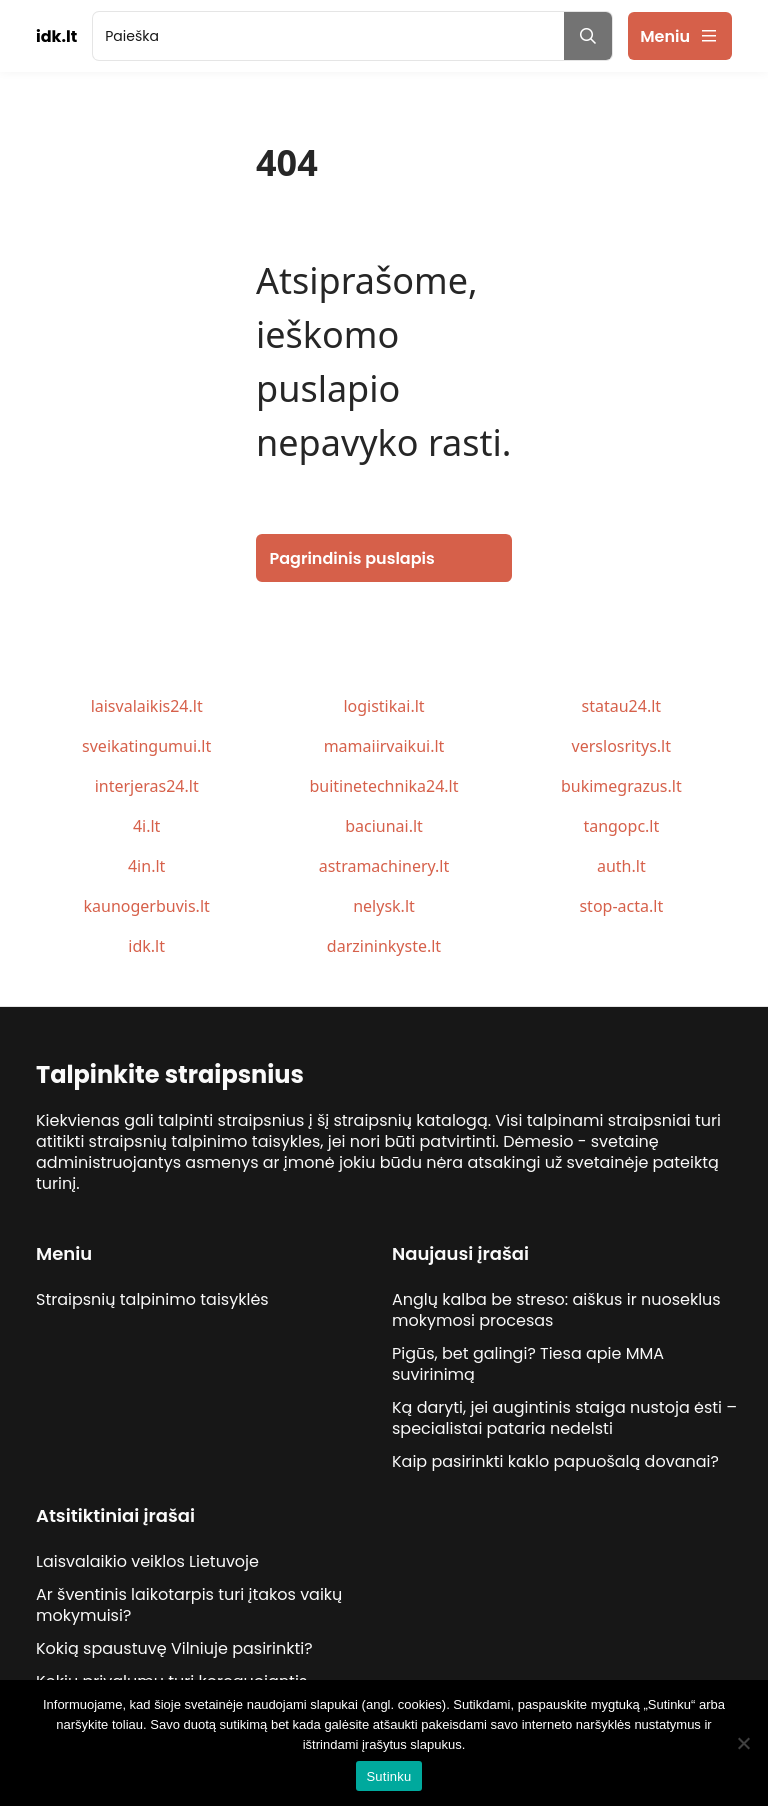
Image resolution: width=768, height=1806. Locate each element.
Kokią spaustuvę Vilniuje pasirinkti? (174, 1648)
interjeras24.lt (147, 786)
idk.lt (146, 946)
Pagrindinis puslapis (352, 558)
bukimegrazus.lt (621, 786)
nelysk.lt (384, 906)
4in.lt (146, 866)
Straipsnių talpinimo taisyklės (152, 1299)
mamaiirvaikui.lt (384, 746)
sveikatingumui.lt (146, 746)
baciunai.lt (384, 826)
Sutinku (388, 1776)
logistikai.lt (383, 706)
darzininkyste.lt (384, 946)
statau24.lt (622, 706)
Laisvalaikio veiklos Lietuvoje (147, 1561)
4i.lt (146, 826)
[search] (328, 36)
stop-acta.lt (621, 906)
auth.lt (621, 866)
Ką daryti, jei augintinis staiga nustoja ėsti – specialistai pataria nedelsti (564, 1418)
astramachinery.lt (384, 866)
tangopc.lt (621, 826)
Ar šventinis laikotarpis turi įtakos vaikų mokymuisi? (189, 1605)
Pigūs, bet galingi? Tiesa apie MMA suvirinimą (528, 1364)
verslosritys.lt (621, 746)
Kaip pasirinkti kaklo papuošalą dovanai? (555, 1461)
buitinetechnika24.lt (383, 786)
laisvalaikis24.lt (147, 706)
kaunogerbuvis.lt (147, 906)
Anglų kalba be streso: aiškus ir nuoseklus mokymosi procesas (556, 1310)
